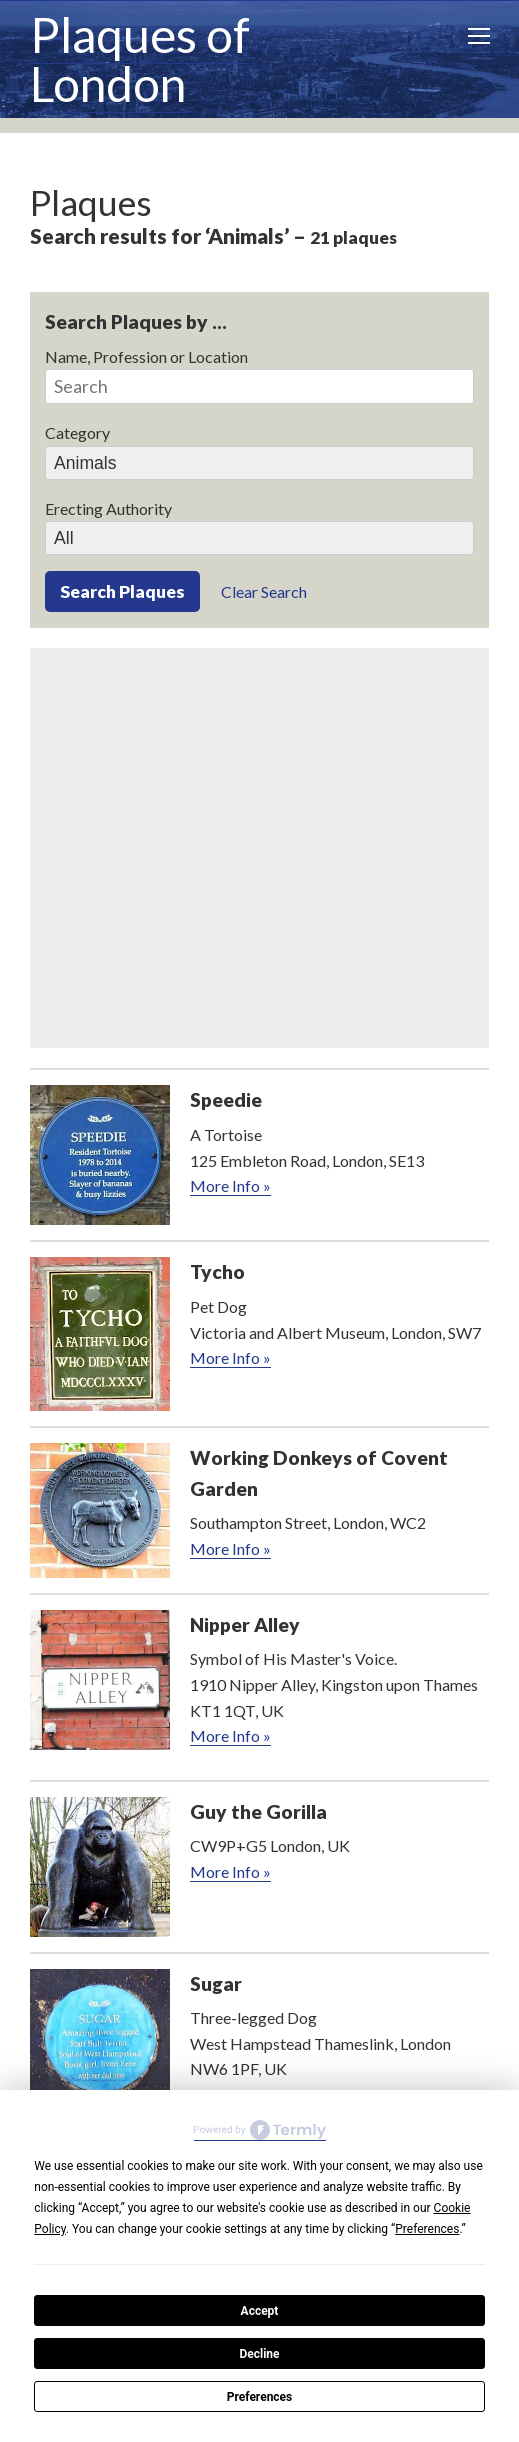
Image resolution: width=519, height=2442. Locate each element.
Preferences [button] (427, 2229)
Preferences (260, 2397)
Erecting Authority (108, 508)
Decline (259, 2354)
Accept (260, 2311)
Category (77, 432)
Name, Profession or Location (146, 356)
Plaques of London (140, 59)
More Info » (230, 1185)
